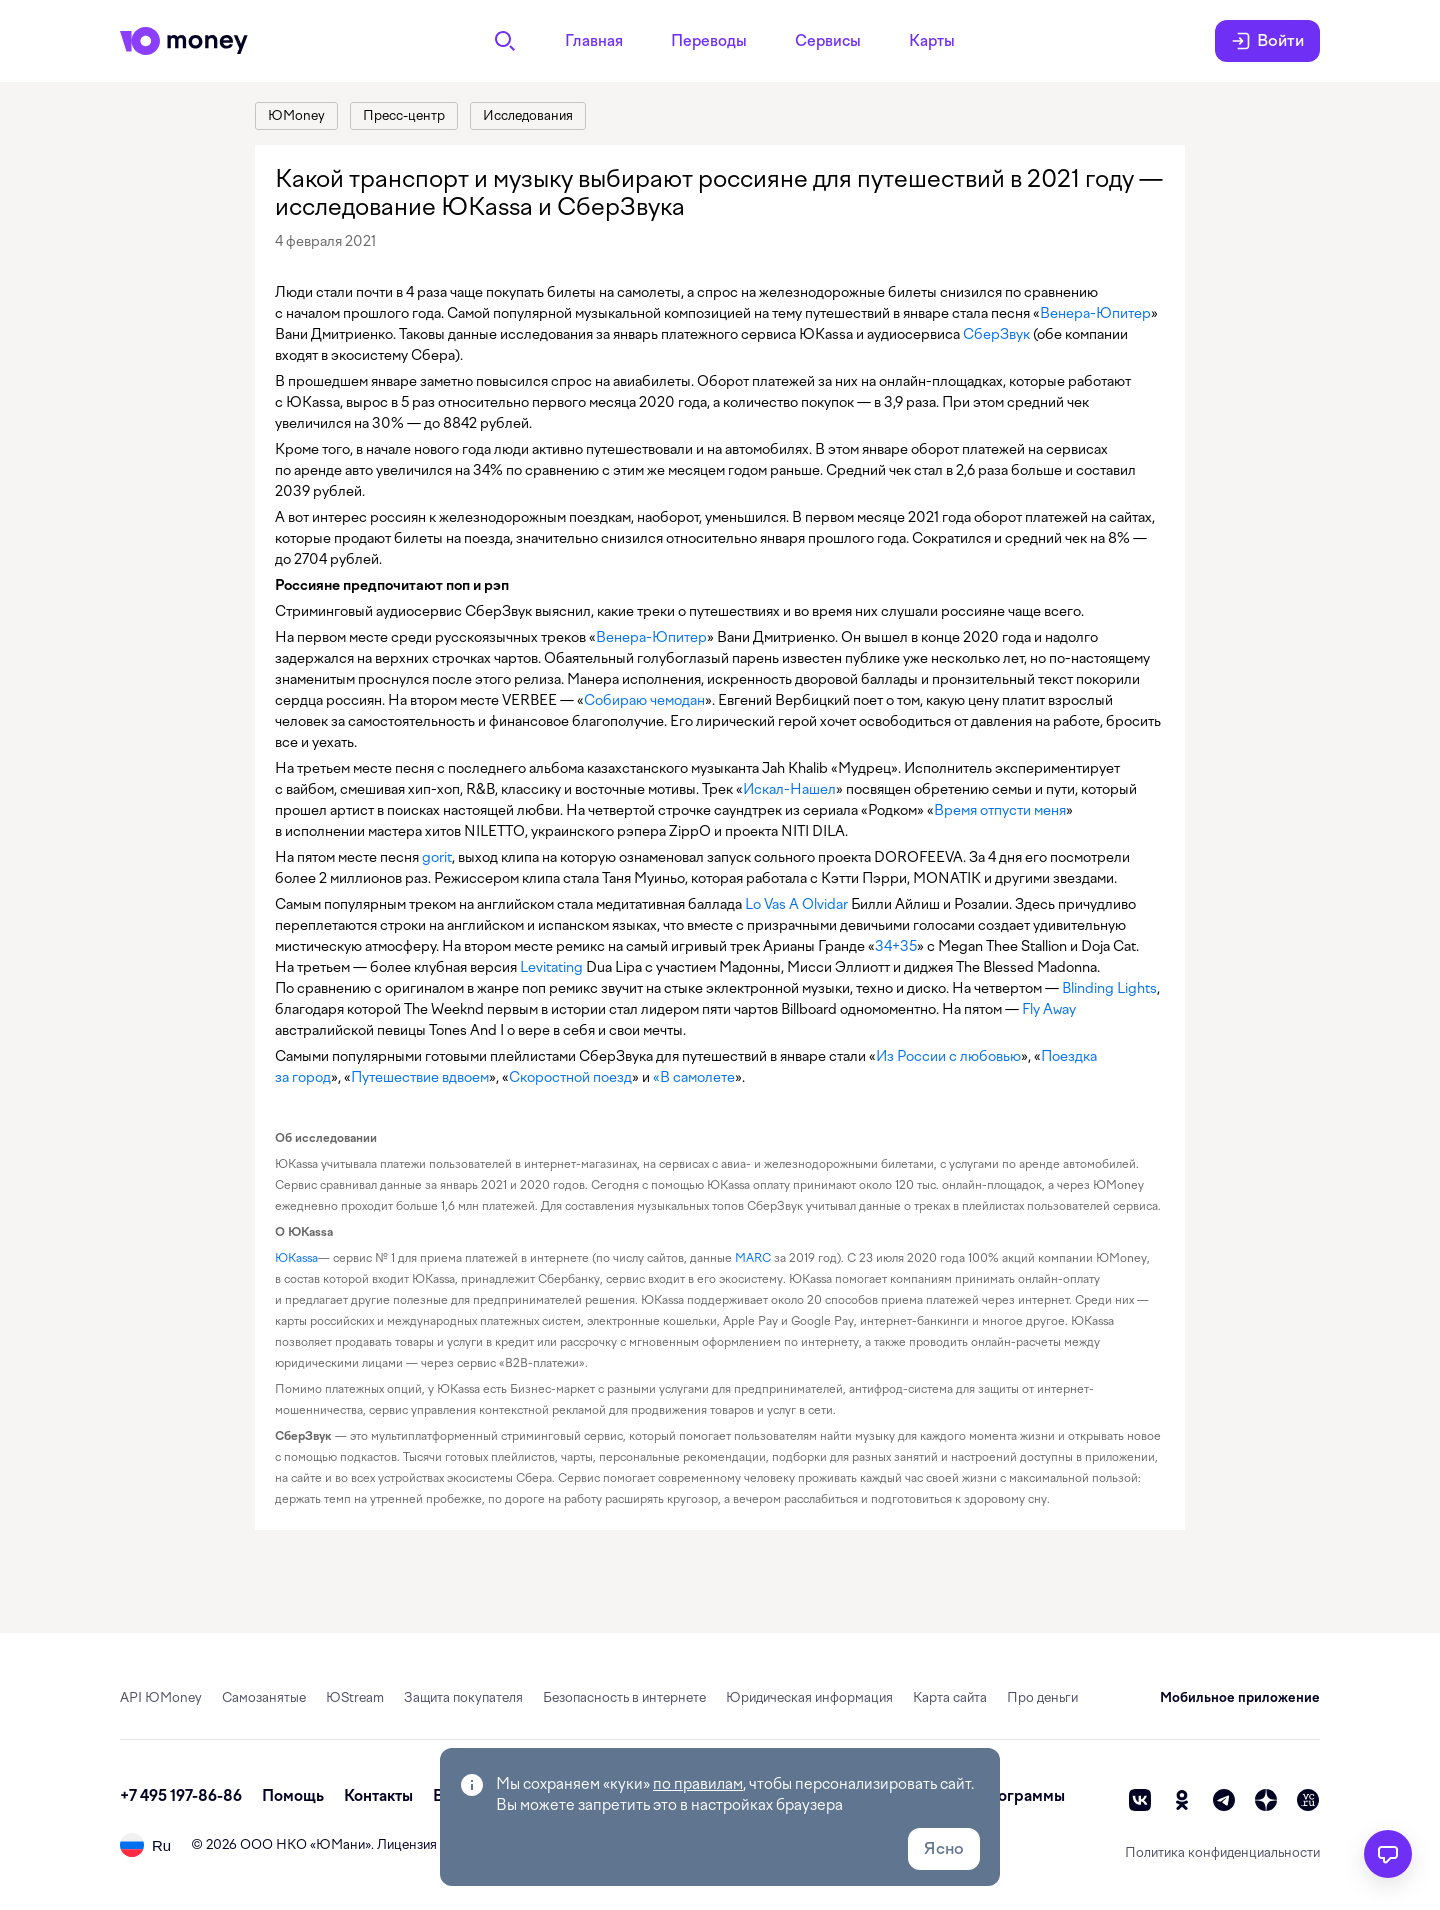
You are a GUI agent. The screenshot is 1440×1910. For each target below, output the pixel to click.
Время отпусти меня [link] (1000, 810)
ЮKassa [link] (296, 1258)
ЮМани (340, 1844)
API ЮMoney (161, 1697)
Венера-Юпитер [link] (1095, 313)
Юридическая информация (809, 1697)
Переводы (709, 41)
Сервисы (828, 41)
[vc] (1308, 1800)
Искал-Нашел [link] (789, 789)
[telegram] (1224, 1800)
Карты (932, 41)
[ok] (1182, 1800)
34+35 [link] (896, 946)
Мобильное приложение (1240, 1697)
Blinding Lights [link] (1109, 988)
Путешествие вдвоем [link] (420, 1077)
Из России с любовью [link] (948, 1056)
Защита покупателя (463, 1697)
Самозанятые (264, 1697)
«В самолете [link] (694, 1077)
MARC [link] (753, 1258)
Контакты (378, 1796)
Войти (1267, 41)
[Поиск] (505, 41)
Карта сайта (950, 1697)
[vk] (1140, 1800)
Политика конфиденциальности (1222, 1852)
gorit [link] (437, 857)
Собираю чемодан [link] (644, 700)
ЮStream (355, 1697)
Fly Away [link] (1049, 1009)
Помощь (293, 1796)
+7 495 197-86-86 (181, 1796)
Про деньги (1042, 1697)
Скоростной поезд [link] (570, 1077)
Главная (594, 41)
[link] (296, 116)
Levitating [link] (551, 967)
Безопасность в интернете (624, 1697)
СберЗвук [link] (996, 334)
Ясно (944, 1848)
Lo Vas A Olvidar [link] (796, 904)
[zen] (1266, 1800)
